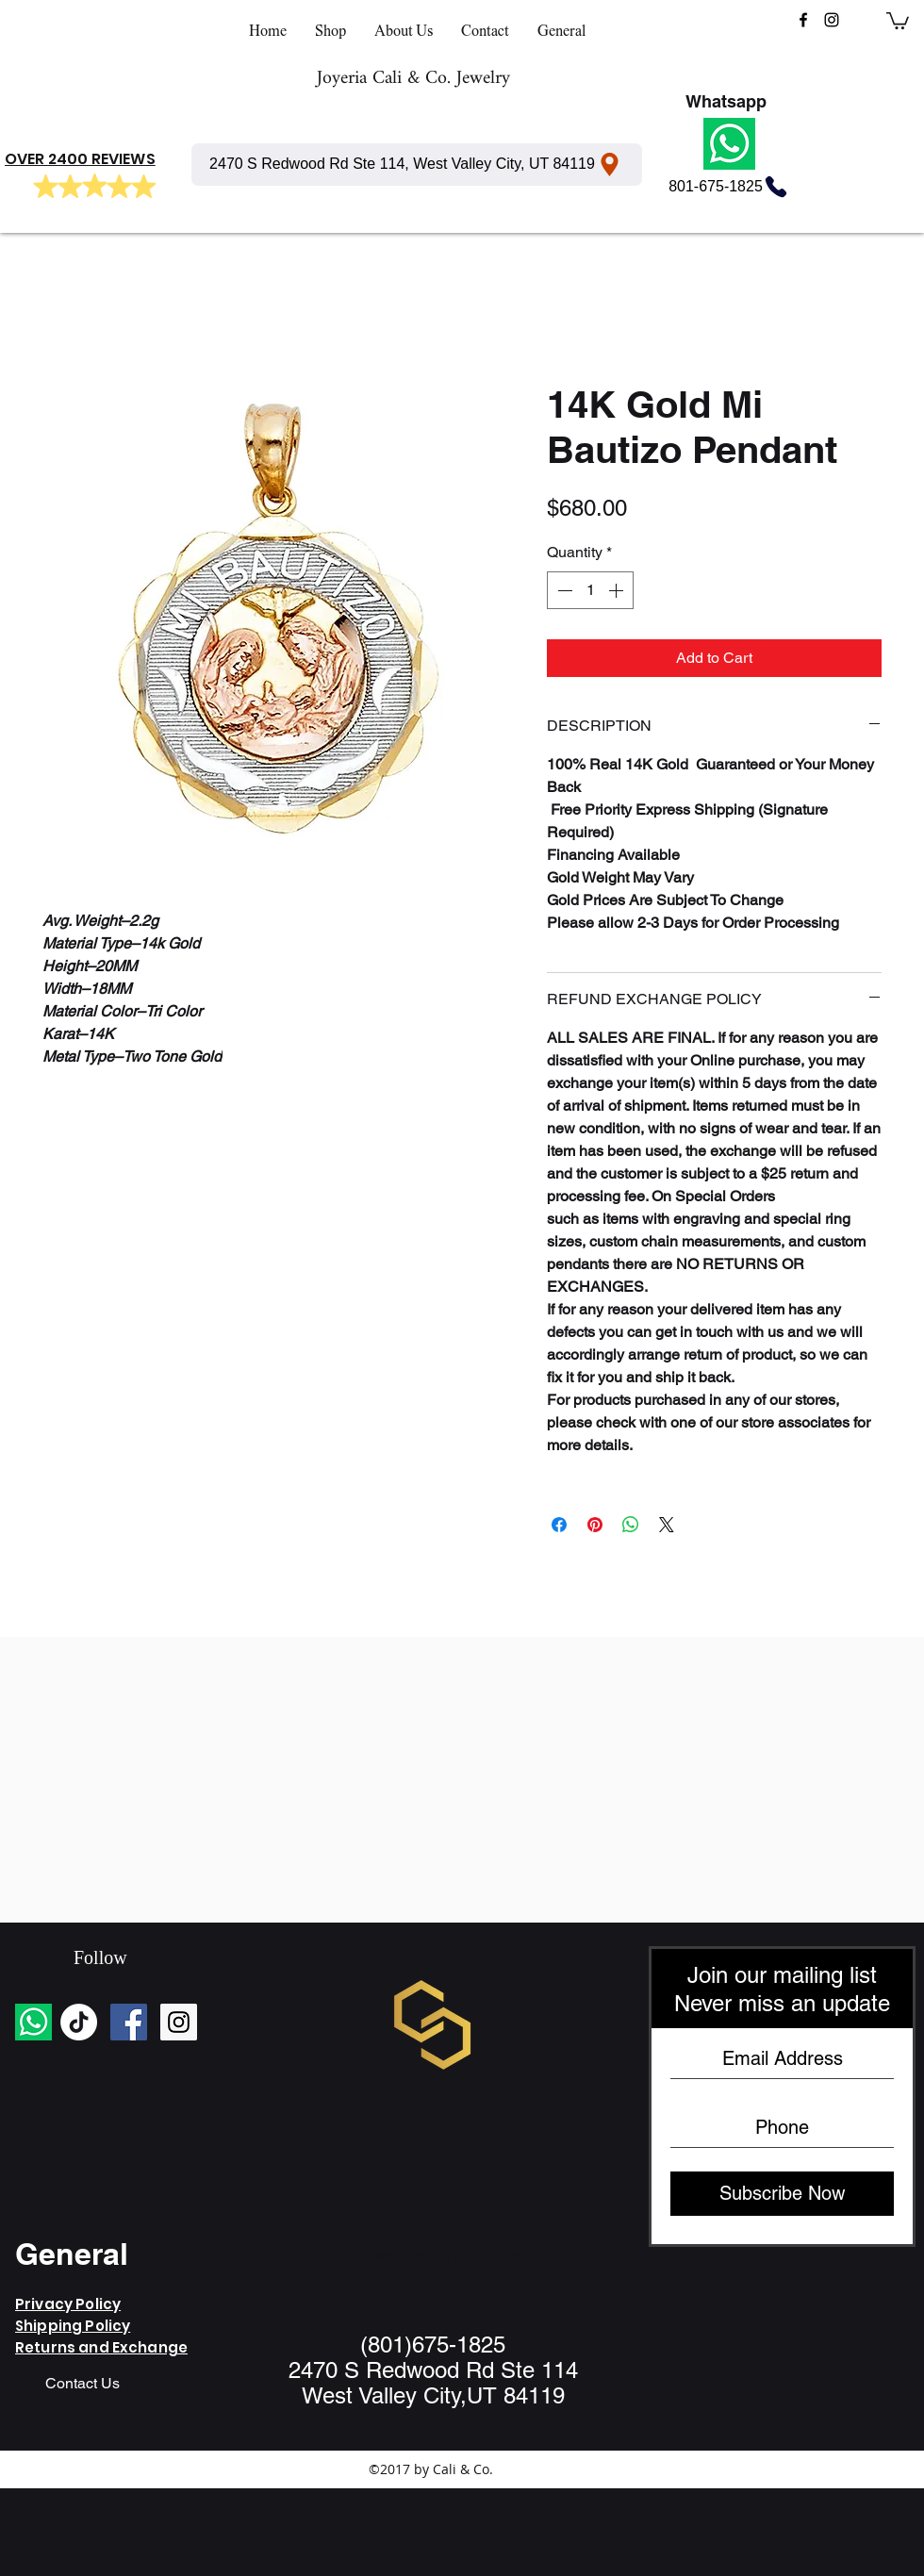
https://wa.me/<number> (419, 2255)
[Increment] (617, 590)
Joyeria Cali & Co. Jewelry (413, 78)
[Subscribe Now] (782, 2193)
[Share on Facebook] (559, 1524)
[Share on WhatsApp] (630, 1524)
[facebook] (803, 19)
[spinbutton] (590, 590)
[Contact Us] (82, 2384)
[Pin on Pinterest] (595, 1524)
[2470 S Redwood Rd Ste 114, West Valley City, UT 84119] (416, 164)
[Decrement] (563, 590)
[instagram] (831, 19)
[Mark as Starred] (45, 186)
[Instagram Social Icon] (178, 2022)
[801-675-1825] (729, 186)
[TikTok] (78, 2022)
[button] (897, 19)
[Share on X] (666, 1524)
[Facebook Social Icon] (128, 2022)
